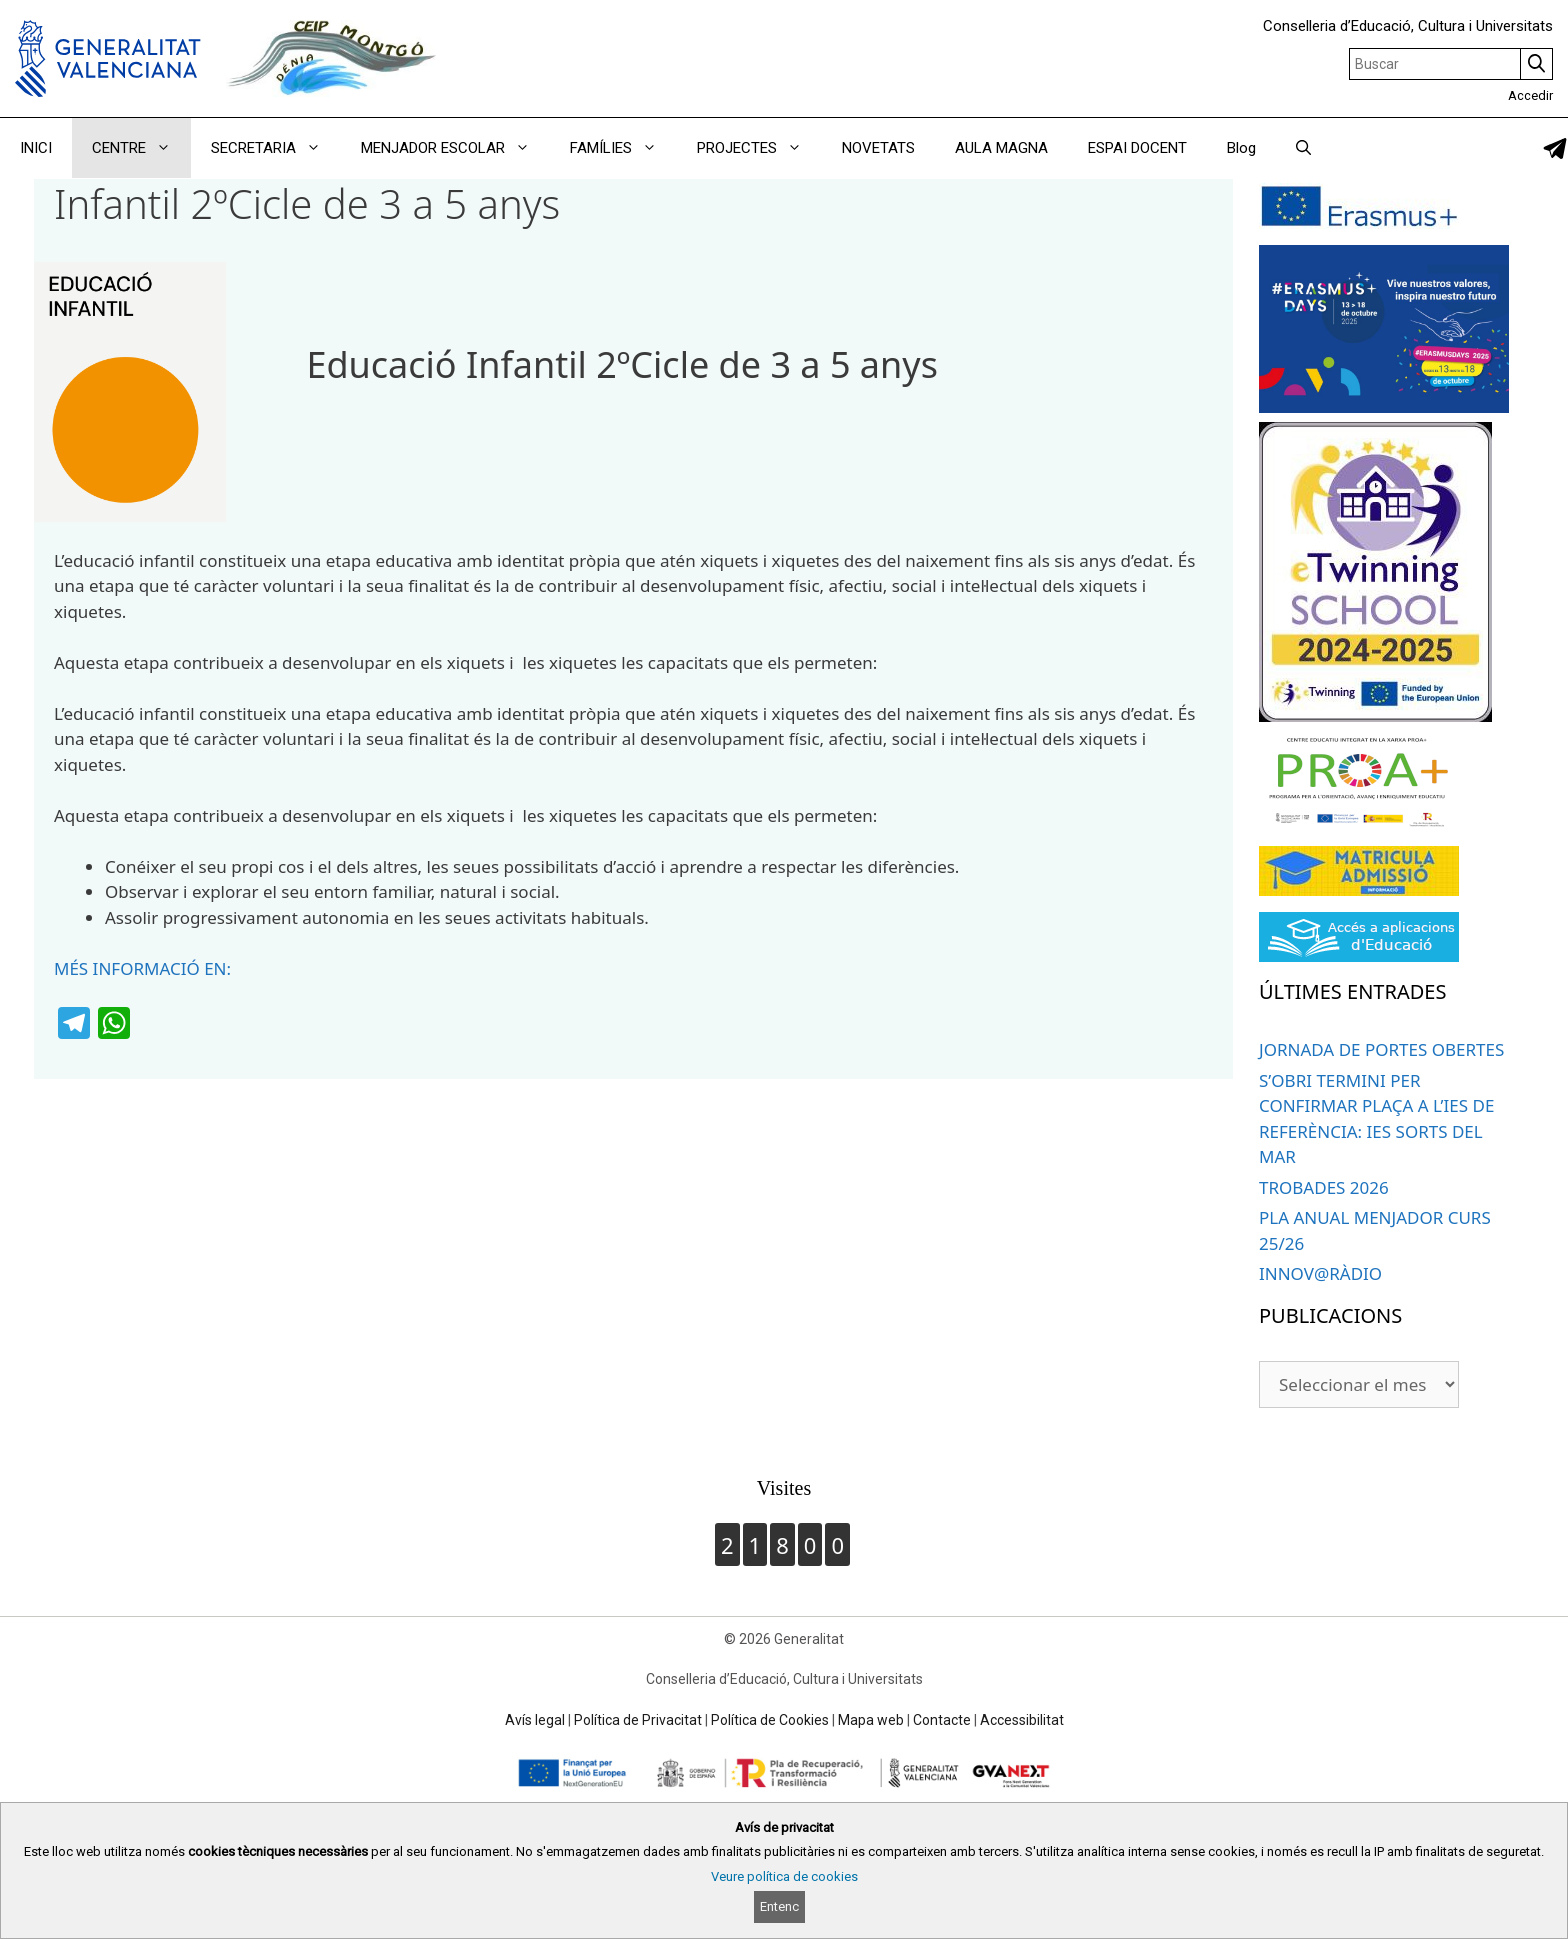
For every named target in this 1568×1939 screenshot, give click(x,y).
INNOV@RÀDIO (1320, 1273)
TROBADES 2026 (1324, 1187)
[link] (1555, 148)
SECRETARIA (276, 148)
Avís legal (535, 1720)
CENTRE (141, 148)
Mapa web (871, 1720)
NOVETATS (878, 148)
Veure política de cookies (784, 1876)
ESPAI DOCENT (1137, 148)
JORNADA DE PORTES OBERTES (1381, 1049)
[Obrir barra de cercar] (1303, 148)
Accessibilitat (1022, 1720)
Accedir (1530, 95)
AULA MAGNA (1001, 148)
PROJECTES (759, 148)
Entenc (779, 1906)
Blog (1241, 148)
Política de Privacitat (638, 1720)
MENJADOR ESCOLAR (455, 148)
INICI (36, 148)
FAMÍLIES (623, 148)
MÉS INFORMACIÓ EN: (142, 968)
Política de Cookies (770, 1720)
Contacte (942, 1720)
